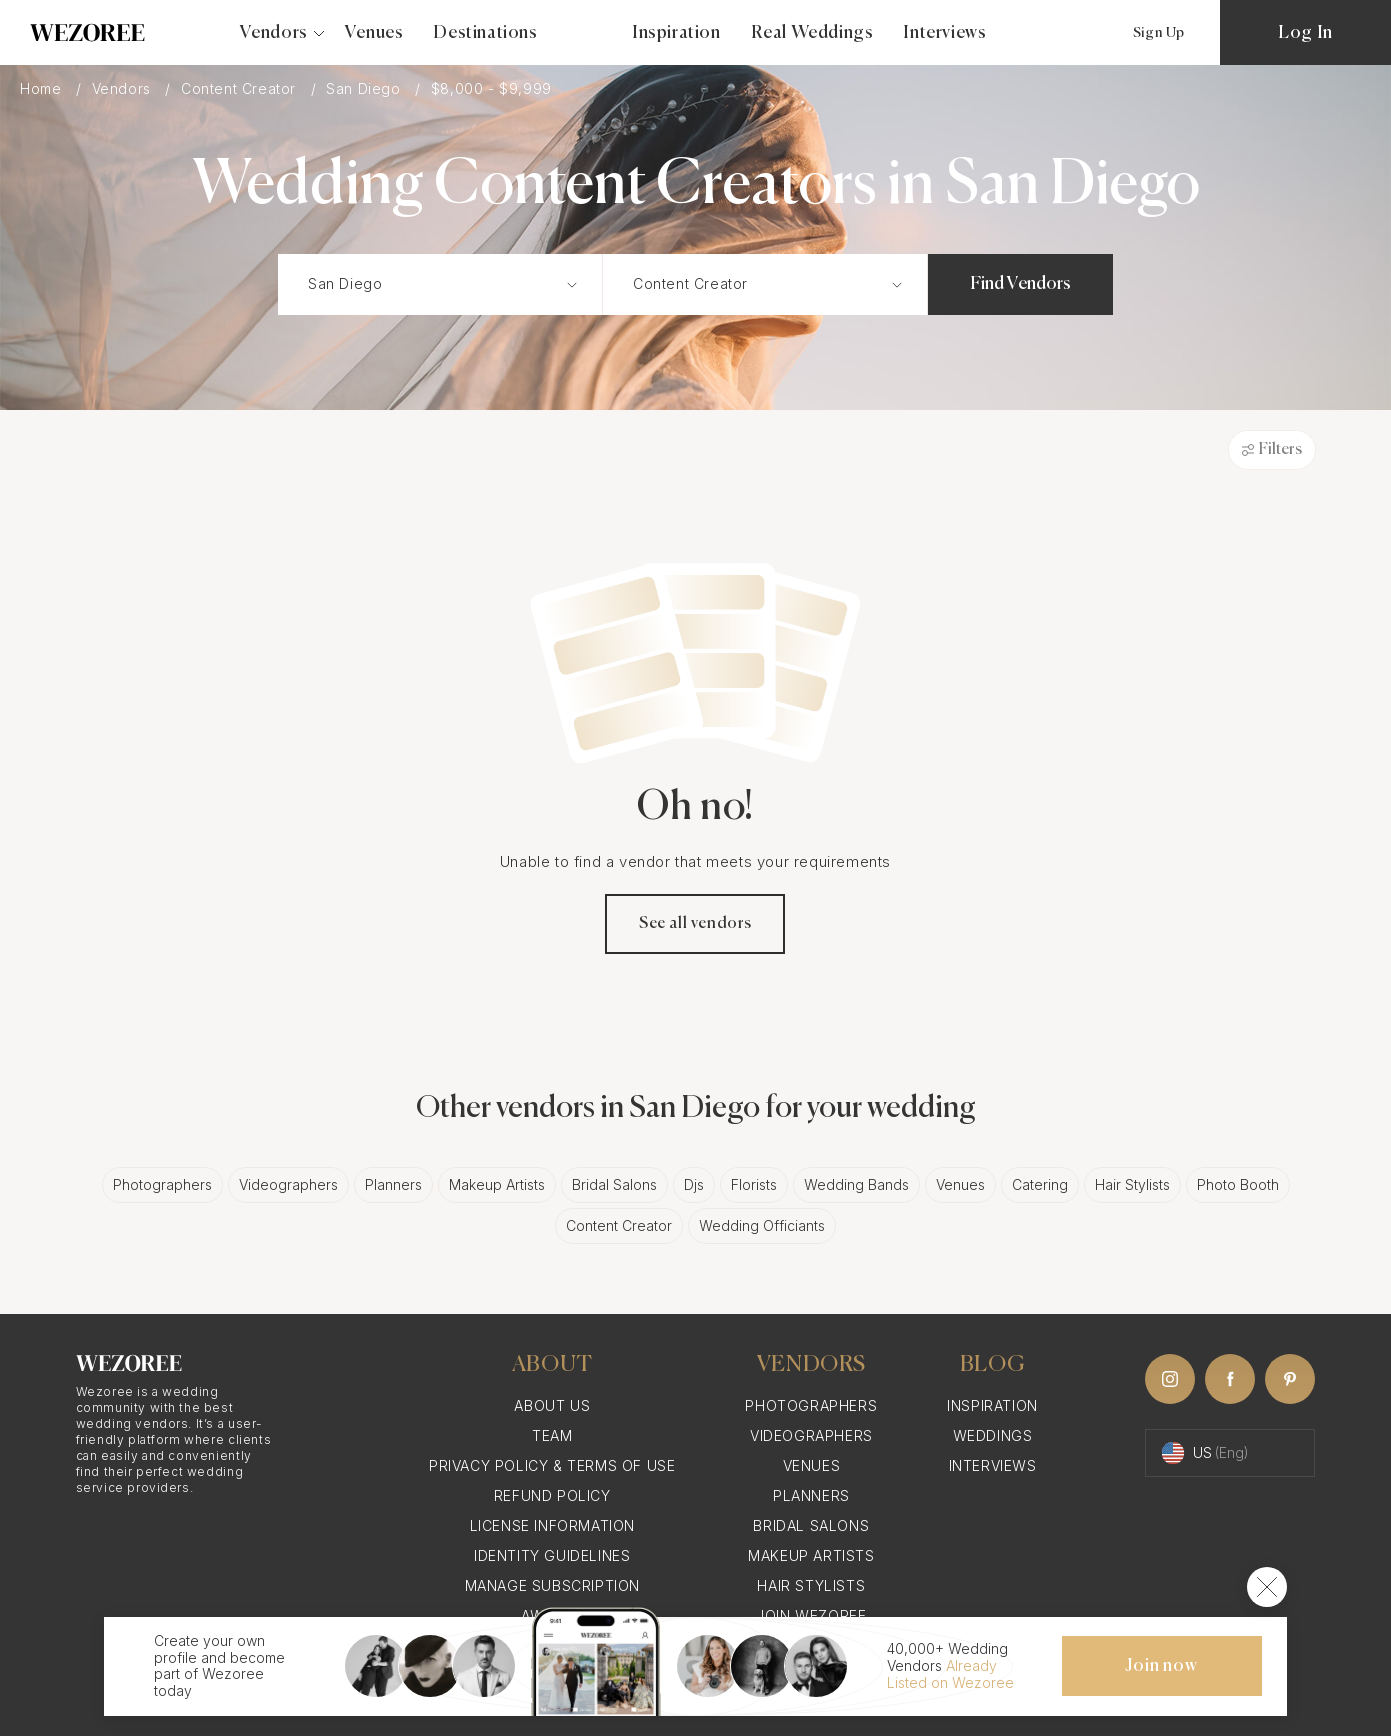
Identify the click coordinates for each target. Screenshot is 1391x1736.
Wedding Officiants (762, 1225)
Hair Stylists (1132, 1184)
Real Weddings (812, 33)
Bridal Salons (614, 1184)
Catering (1040, 1184)
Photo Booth (1238, 1184)
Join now (1161, 1666)
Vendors (124, 88)
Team (552, 1435)
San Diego (365, 88)
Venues (374, 33)
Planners (393, 1184)
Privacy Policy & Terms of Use (552, 1465)
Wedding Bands (856, 1184)
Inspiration (676, 33)
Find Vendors (1020, 284)
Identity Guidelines (552, 1555)
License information (552, 1525)
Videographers (288, 1184)
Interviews (944, 33)
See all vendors (695, 924)
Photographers (162, 1184)
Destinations (485, 33)
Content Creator (241, 88)
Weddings (993, 1435)
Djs (694, 1184)
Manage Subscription (552, 1585)
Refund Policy (552, 1495)
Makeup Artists (497, 1184)
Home (43, 88)
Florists (754, 1184)
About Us (552, 1405)
